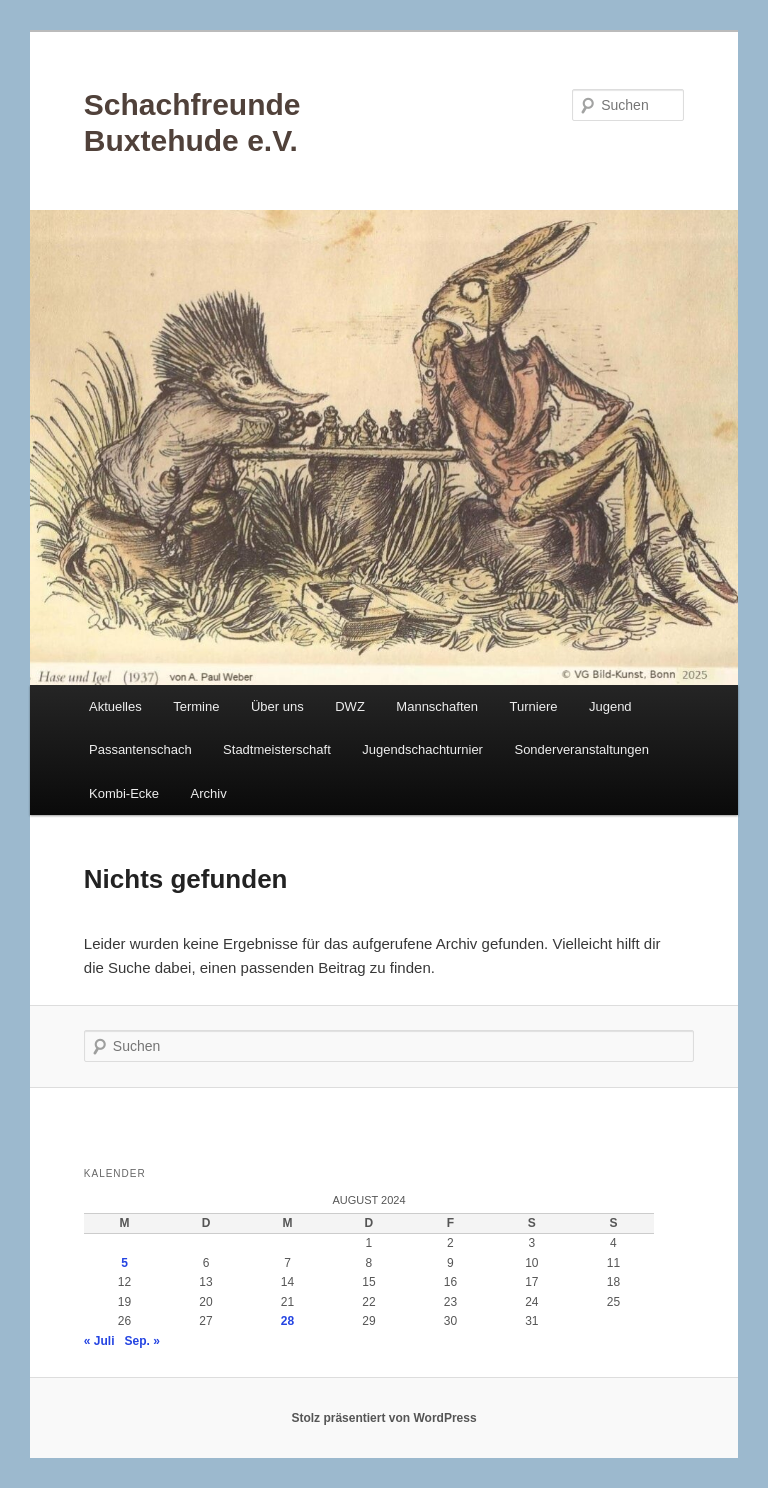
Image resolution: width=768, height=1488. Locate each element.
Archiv (209, 793)
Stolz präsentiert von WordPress (383, 1418)
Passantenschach (140, 749)
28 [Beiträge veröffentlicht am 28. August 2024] (287, 1321)
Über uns (277, 706)
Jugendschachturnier (422, 749)
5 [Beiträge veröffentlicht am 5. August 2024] (124, 1263)
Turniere (534, 706)
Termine (196, 706)
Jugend (610, 706)
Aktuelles (115, 706)
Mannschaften (437, 706)
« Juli (99, 1341)
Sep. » (142, 1341)
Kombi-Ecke (124, 793)
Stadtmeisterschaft (277, 749)
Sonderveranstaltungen (581, 749)
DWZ (350, 706)
